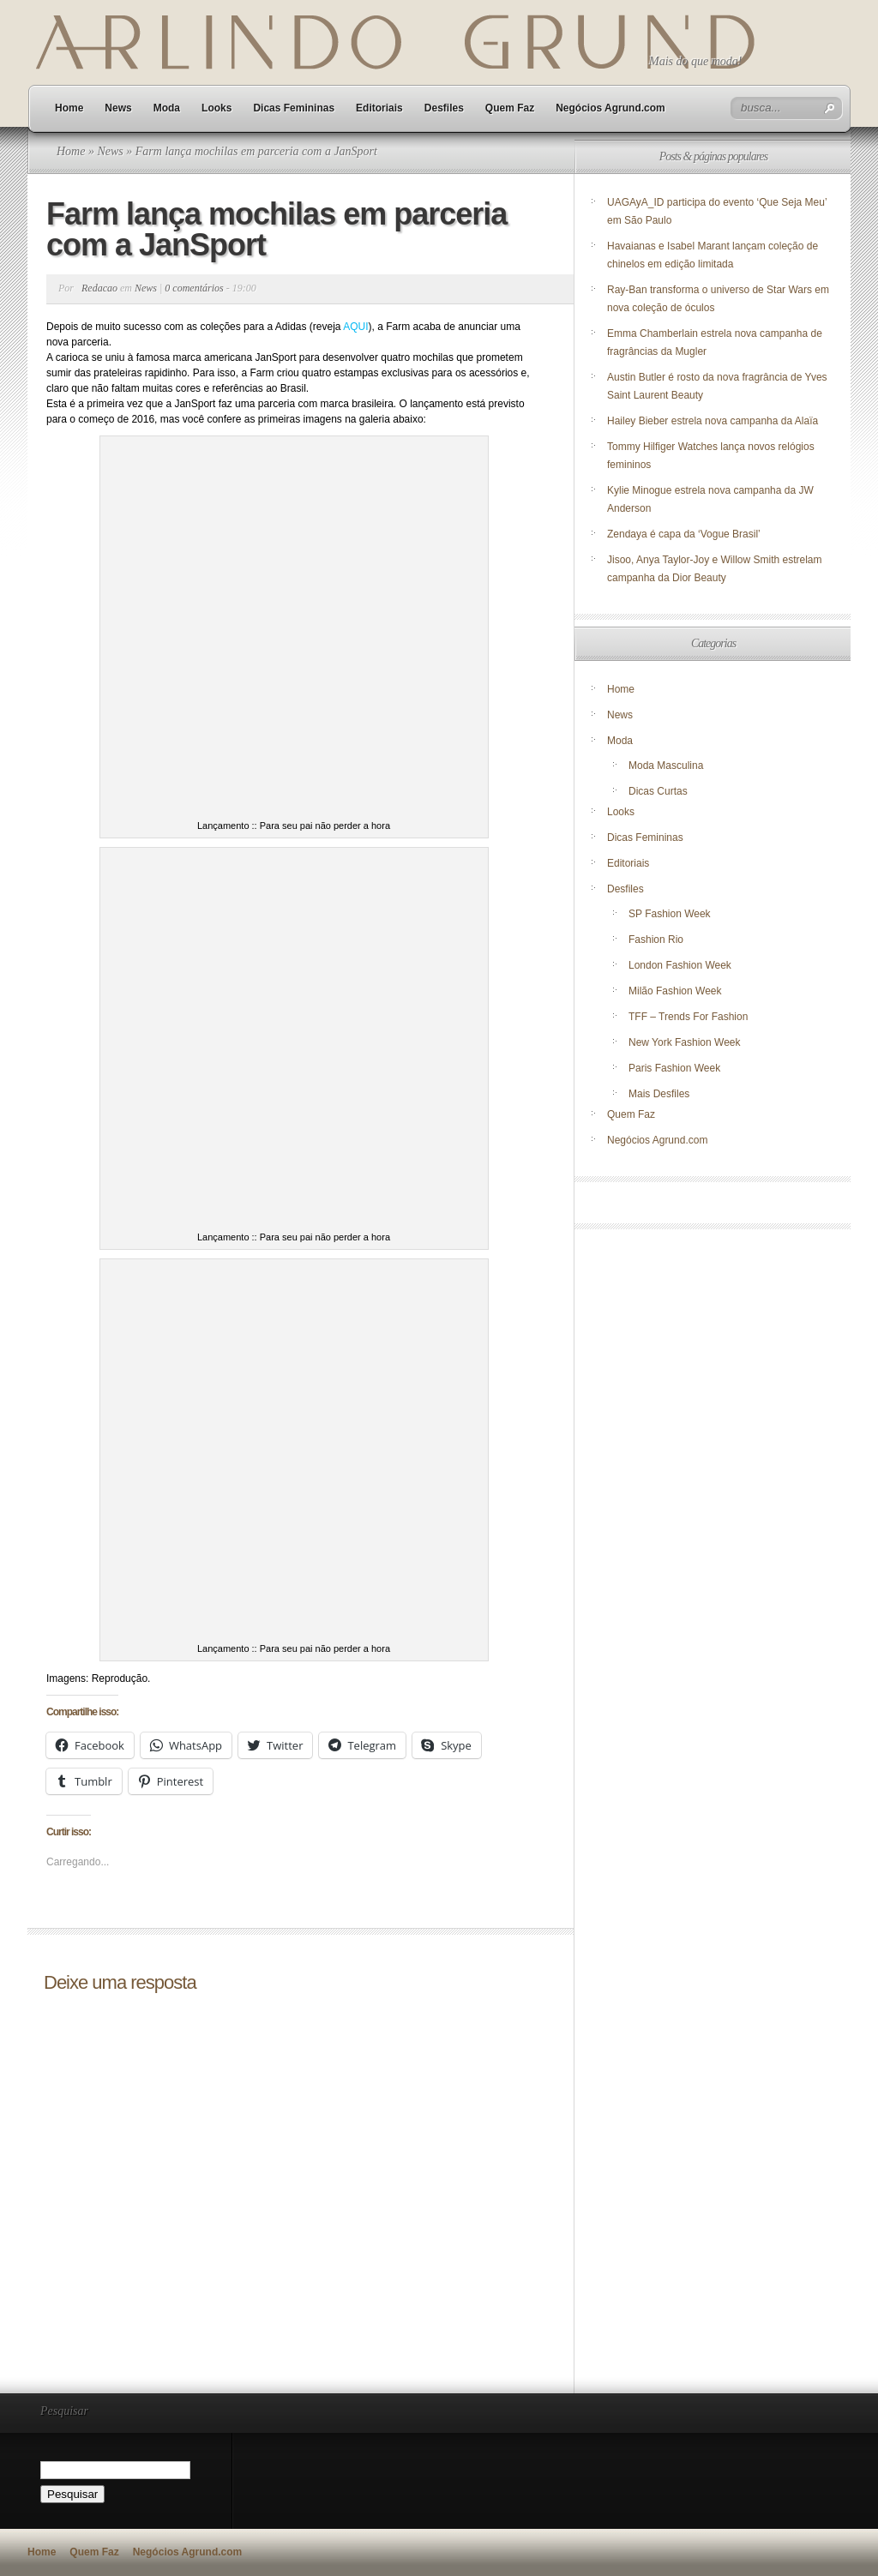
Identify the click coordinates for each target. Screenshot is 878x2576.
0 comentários (194, 288)
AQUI (355, 327)
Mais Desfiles (658, 1094)
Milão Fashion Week (675, 991)
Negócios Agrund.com (610, 108)
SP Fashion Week (669, 914)
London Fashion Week (679, 965)
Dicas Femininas (293, 108)
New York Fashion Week (684, 1042)
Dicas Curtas (658, 791)
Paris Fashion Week (674, 1068)
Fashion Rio (655, 940)
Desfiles (444, 108)
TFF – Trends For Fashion (688, 1017)
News (118, 108)
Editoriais (379, 108)
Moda (166, 108)
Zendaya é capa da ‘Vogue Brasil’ (684, 534)
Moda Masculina (665, 766)
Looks (216, 108)
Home (69, 108)
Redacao (99, 288)
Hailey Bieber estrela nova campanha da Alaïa (712, 421)
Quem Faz (509, 108)
